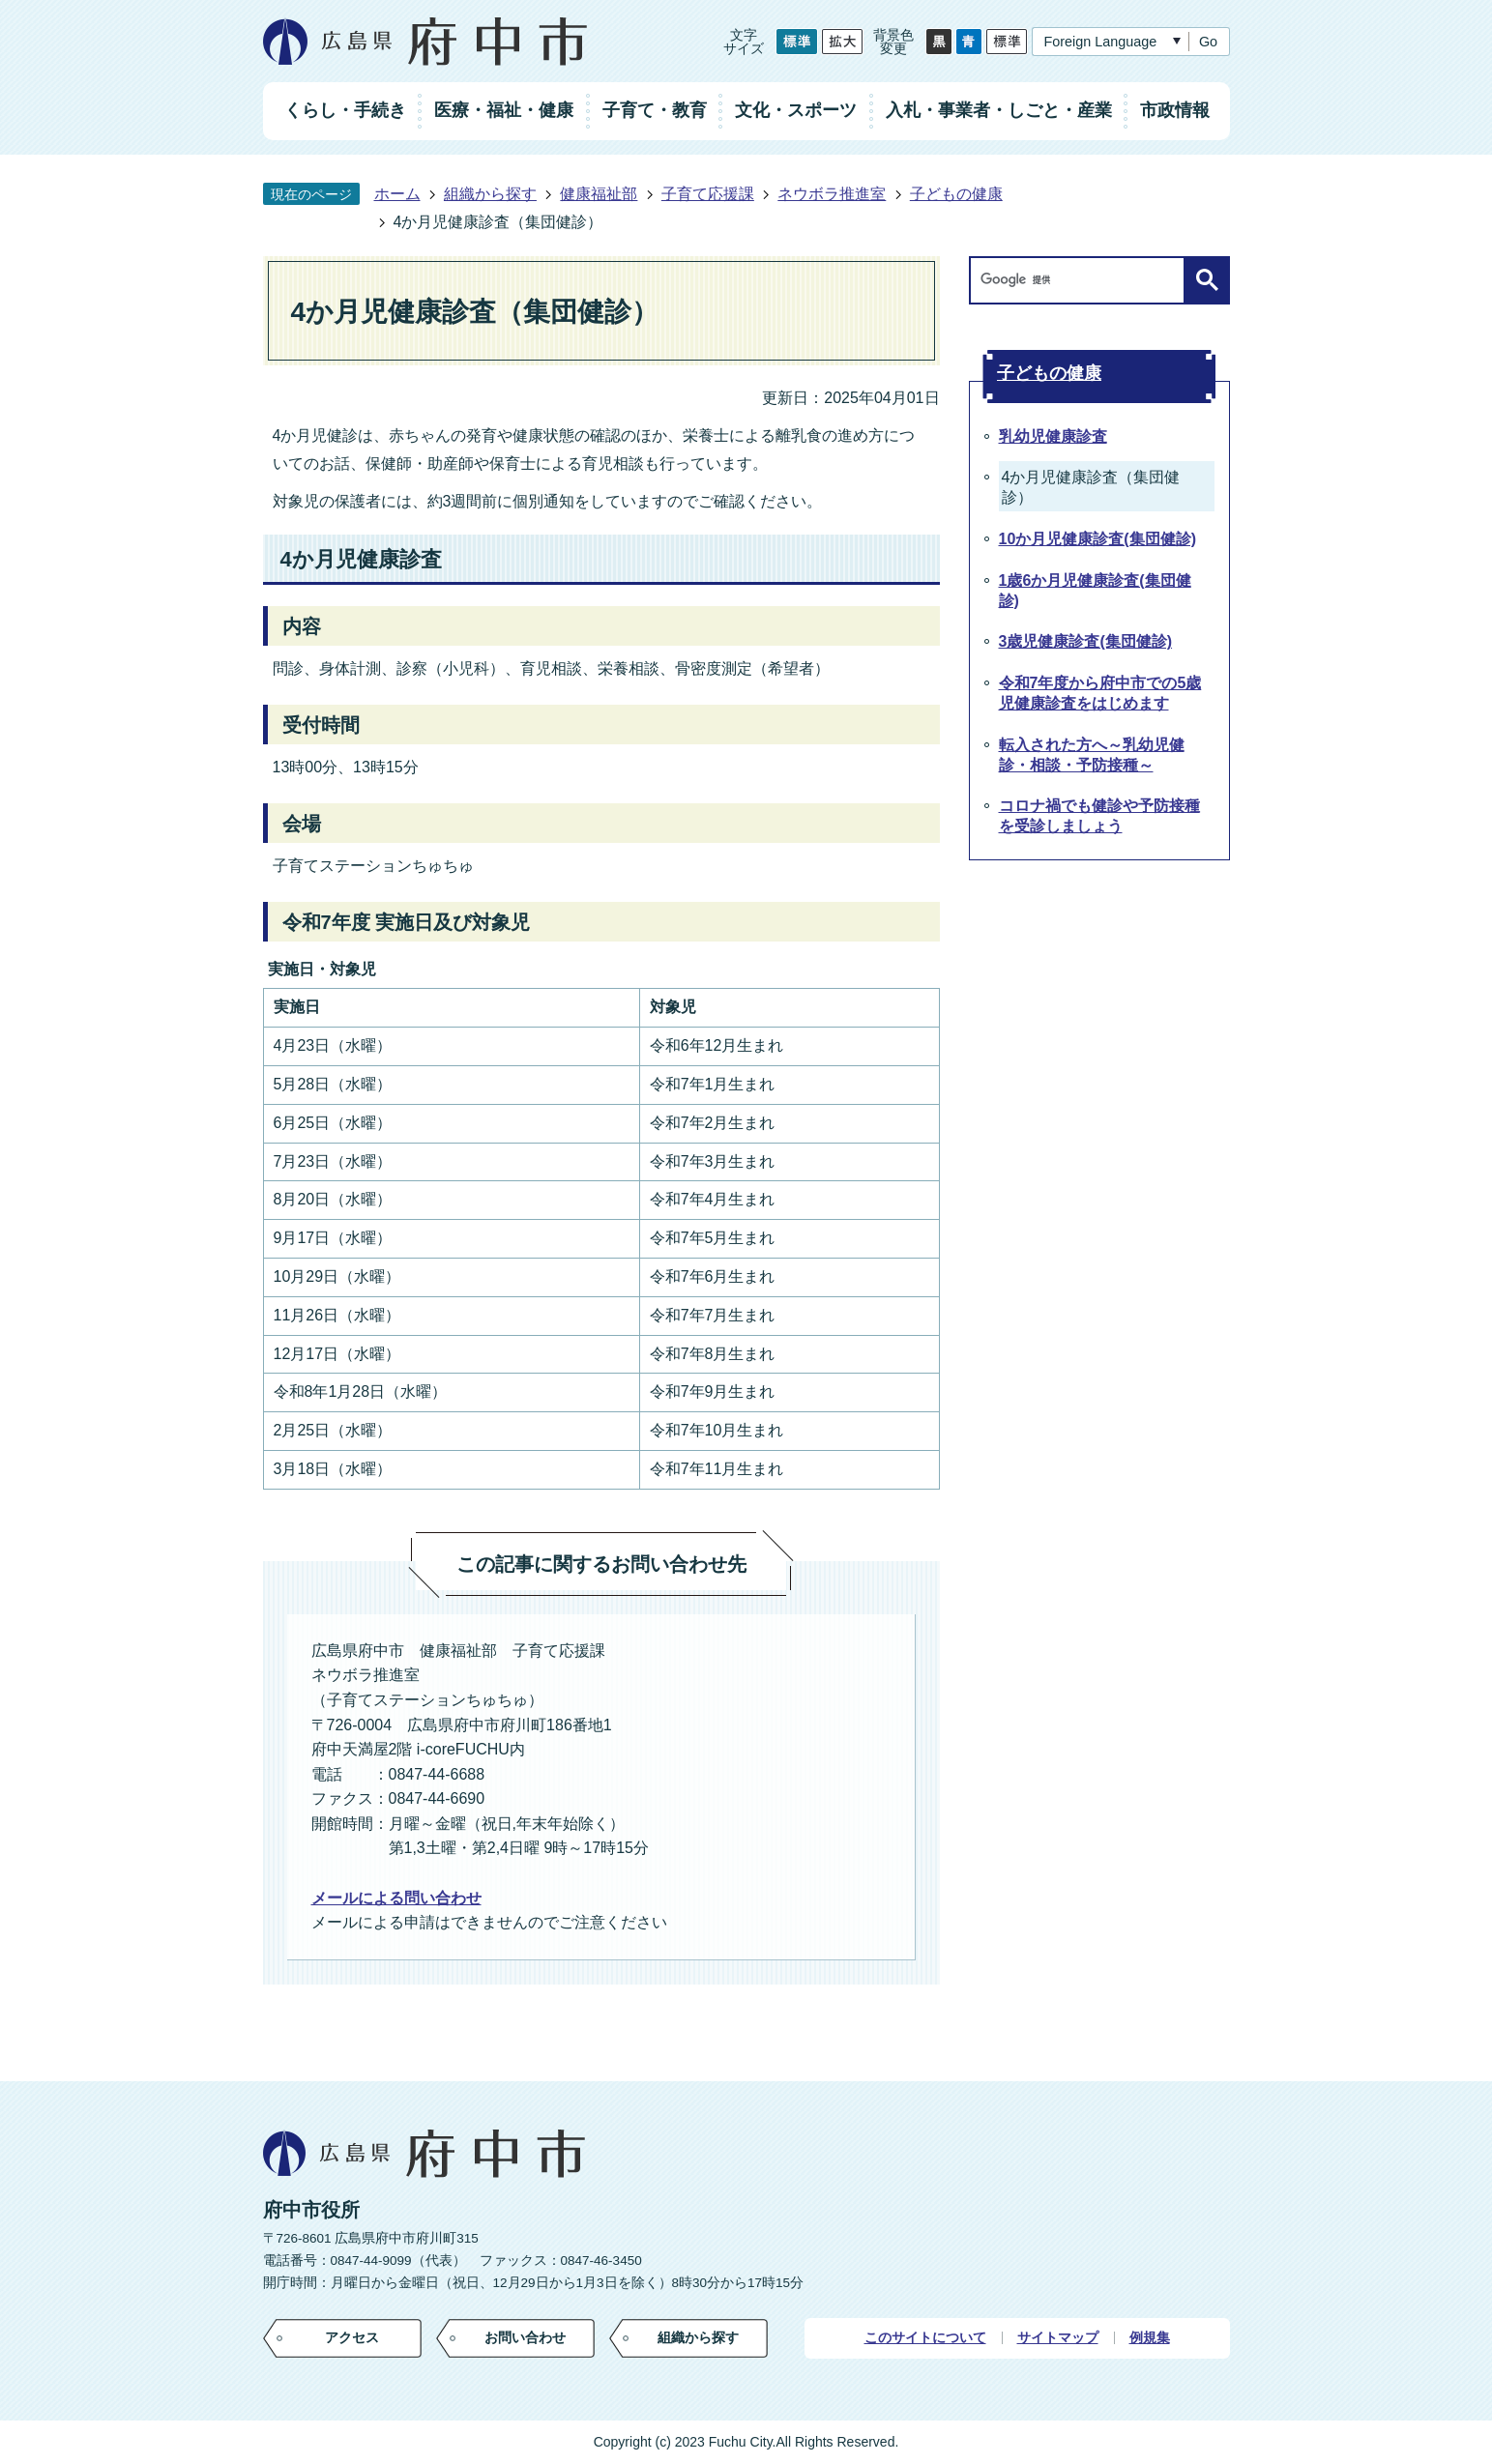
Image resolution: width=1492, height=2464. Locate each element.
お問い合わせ (525, 2337)
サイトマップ (1057, 2338)
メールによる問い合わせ (396, 1898)
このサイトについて (925, 2338)
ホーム (397, 194)
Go (1208, 41)
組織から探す (490, 194)
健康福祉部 (598, 194)
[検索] (1082, 280)
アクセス (352, 2337)
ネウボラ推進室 (831, 194)
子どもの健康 (956, 194)
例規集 (1149, 2338)
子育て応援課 (707, 194)
